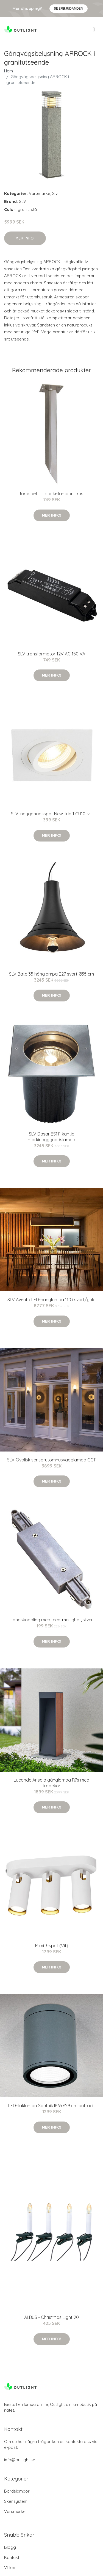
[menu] (94, 29)
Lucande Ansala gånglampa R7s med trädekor (51, 1782)
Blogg (10, 2547)
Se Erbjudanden (68, 8)
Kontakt (11, 2557)
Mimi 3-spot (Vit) (51, 1945)
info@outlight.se (19, 2459)
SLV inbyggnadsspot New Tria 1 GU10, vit (51, 813)
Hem (8, 70)
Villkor (10, 2567)
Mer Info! (25, 238)
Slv (55, 193)
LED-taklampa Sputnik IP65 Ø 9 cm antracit (51, 2105)
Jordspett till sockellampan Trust (51, 493)
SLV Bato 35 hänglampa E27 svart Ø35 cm (51, 974)
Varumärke (39, 193)
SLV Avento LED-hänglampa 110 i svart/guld (51, 1299)
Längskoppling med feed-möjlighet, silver (51, 1619)
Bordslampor (17, 2491)
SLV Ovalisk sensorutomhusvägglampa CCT (51, 1460)
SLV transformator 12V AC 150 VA (51, 654)
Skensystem (15, 2501)
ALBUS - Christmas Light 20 (51, 2317)
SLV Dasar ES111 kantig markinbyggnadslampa (51, 1136)
